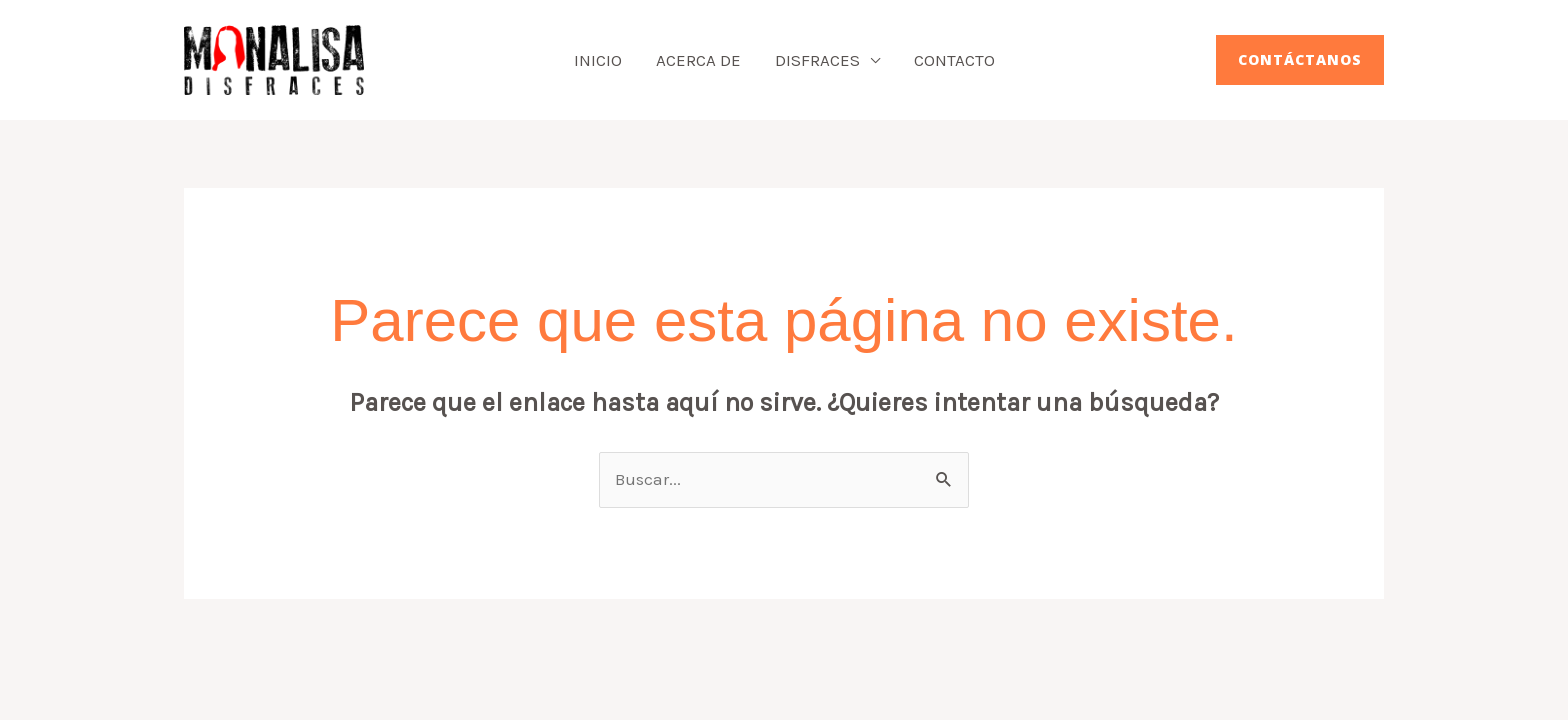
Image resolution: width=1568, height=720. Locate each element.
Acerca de (698, 60)
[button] (1300, 60)
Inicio (598, 60)
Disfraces (817, 60)
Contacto (954, 60)
